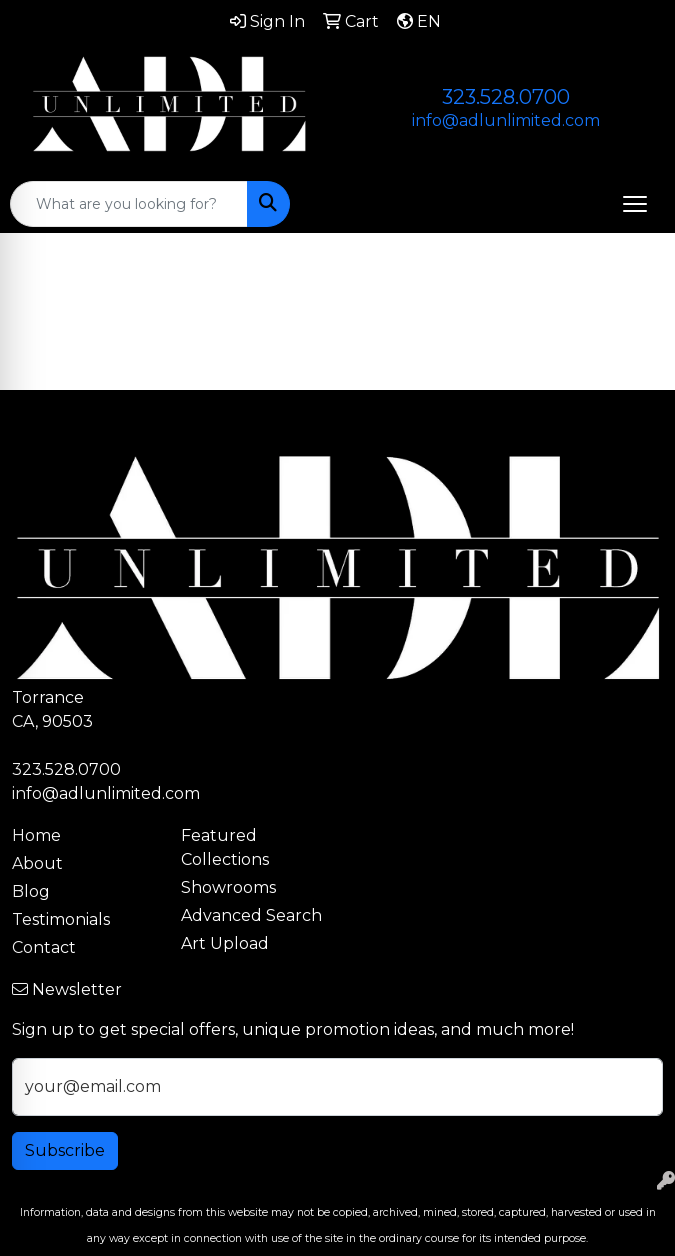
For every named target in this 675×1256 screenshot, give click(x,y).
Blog (31, 891)
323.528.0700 (506, 97)
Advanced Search (251, 915)
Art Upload (225, 943)
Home (36, 835)
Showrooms (228, 887)
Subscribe (65, 1150)
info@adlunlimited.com (506, 120)
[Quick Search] (129, 204)
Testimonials (61, 919)
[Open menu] (635, 204)
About (37, 863)
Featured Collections (225, 847)
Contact (44, 947)
